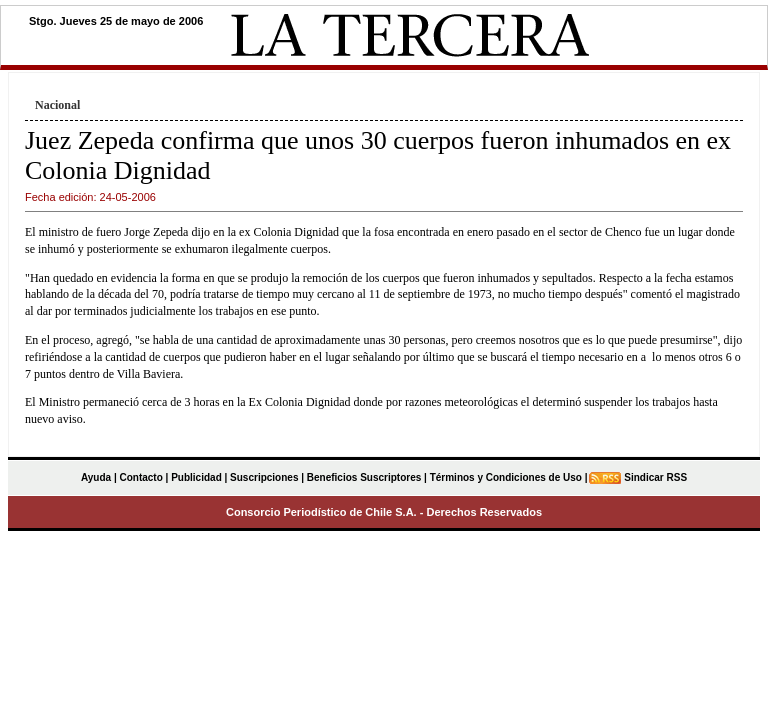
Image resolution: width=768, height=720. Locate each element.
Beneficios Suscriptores (364, 477)
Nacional (57, 105)
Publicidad (196, 477)
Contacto (140, 477)
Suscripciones (264, 477)
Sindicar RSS (655, 477)
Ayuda (96, 477)
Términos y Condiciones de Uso (506, 477)
